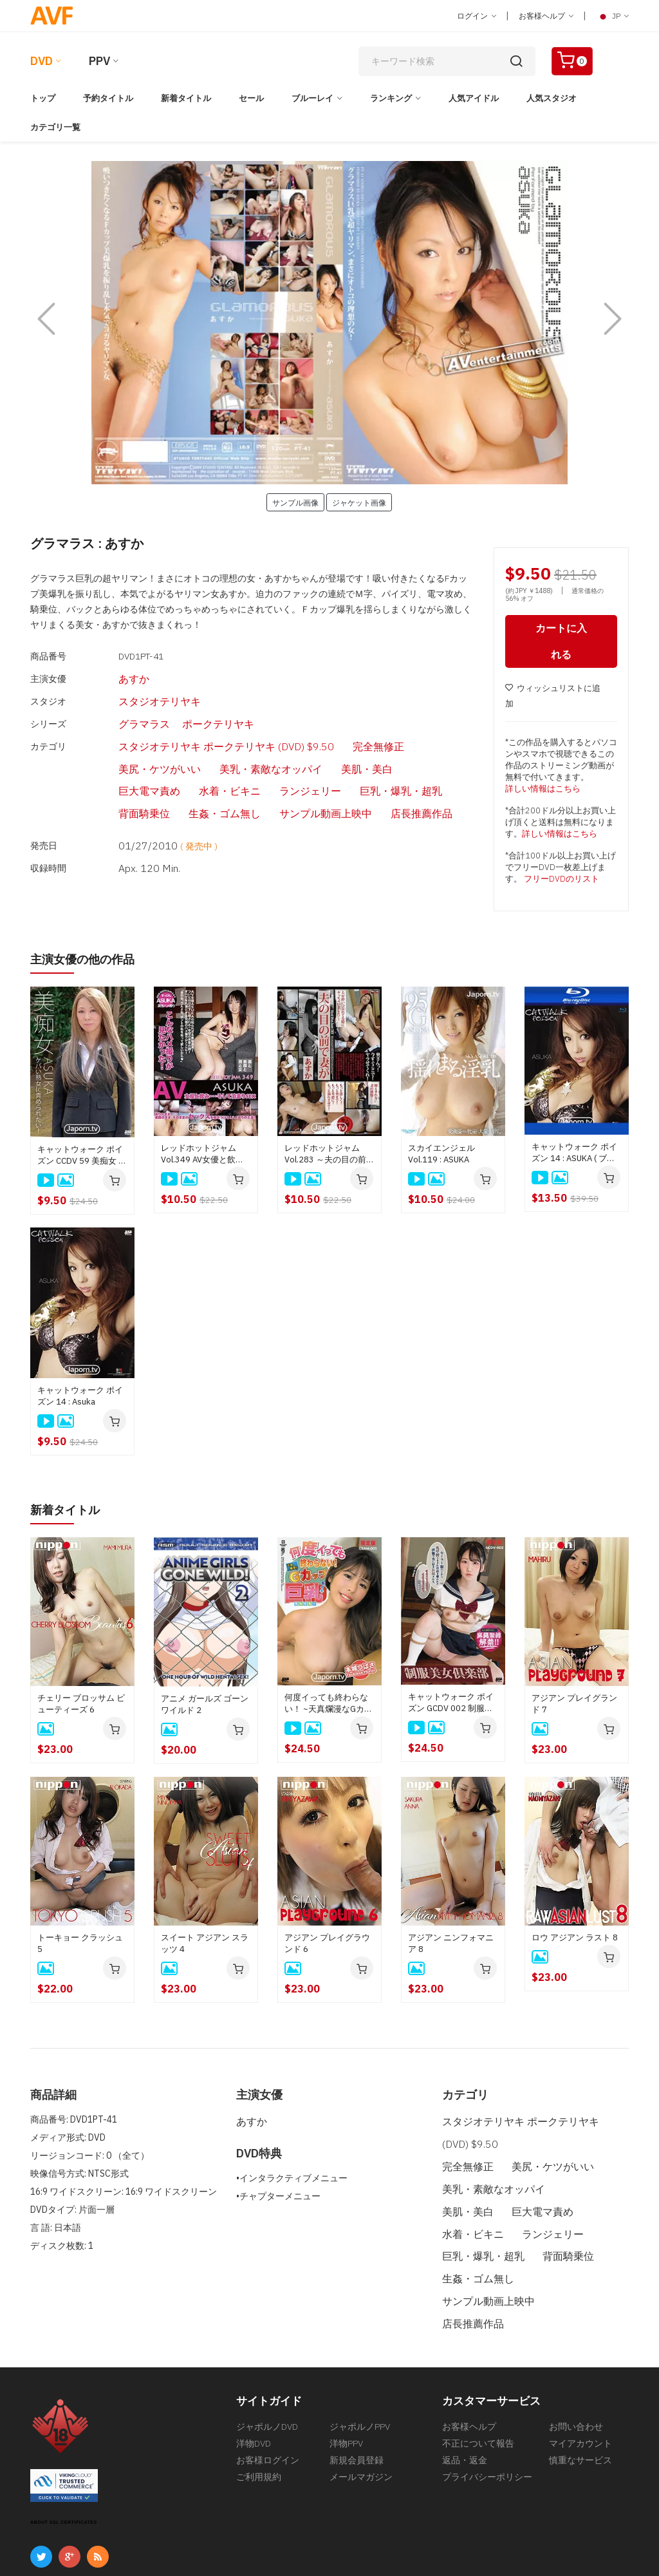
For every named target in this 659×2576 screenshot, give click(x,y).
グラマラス (119, 708)
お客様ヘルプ (546, 16)
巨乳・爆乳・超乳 (133, 762)
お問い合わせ (576, 2349)
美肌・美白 (221, 744)
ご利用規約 (258, 2407)
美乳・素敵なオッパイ (142, 744)
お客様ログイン (267, 2388)
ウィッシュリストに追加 (552, 699)
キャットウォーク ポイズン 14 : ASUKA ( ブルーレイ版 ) (574, 1154)
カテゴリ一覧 (55, 127)
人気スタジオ (551, 98)
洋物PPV (346, 2368)
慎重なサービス (580, 2388)
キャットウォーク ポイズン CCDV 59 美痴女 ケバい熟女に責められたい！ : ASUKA (82, 1157)
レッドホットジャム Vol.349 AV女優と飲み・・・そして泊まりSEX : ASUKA (203, 1156)
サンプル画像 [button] (295, 502)
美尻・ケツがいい (389, 726)
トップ (42, 98)
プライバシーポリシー (487, 2407)
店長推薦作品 (432, 762)
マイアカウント (580, 2368)
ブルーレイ (312, 98)
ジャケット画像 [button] (359, 502)
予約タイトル (108, 98)
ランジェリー (414, 744)
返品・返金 (464, 2388)
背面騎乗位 (203, 762)
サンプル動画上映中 (352, 762)
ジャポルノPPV (360, 2349)
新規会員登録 (357, 2388)
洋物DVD (253, 2368)
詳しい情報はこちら (542, 791)
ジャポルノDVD (267, 2349)
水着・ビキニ (348, 744)
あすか (110, 672)
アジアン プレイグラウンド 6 (327, 1945)
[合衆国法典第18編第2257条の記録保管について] (535, 2533)
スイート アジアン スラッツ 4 (204, 1945)
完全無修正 (318, 726)
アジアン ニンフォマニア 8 (451, 1945)
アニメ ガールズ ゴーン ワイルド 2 (204, 1706)
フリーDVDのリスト (561, 881)
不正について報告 (478, 2368)
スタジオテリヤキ (133, 690)
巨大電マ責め (282, 744)
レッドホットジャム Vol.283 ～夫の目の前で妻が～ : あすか (329, 1156)
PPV (99, 60)
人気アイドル (474, 98)
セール (251, 98)
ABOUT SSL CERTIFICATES (63, 2443)
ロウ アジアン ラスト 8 (575, 1939)
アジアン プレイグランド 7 (574, 1705)
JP (612, 16)
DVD (41, 60)
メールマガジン (361, 2407)
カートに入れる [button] (561, 644)
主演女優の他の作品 (88, 962)
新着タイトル (186, 98)
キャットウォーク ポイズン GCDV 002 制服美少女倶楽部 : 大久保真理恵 (452, 1704)
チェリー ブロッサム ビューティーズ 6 (81, 1705)
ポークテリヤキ (185, 708)
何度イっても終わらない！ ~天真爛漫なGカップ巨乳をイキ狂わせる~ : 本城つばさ (328, 1705)
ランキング (391, 98)
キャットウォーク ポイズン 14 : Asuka (80, 1398)
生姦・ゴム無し (269, 762)
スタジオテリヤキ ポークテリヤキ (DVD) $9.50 (190, 726)
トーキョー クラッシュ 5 (80, 1945)
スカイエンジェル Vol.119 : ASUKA (441, 1156)
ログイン (476, 16)
